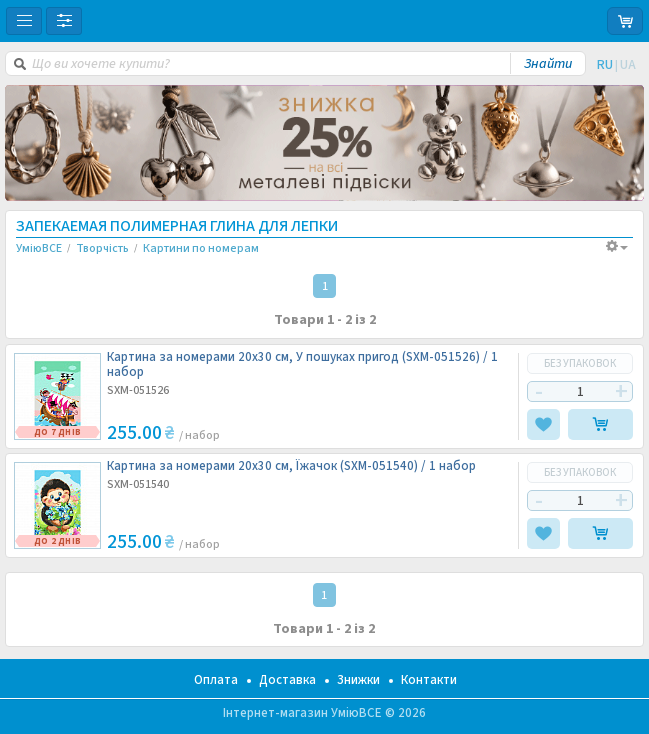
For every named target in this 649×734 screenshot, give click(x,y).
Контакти (429, 680)
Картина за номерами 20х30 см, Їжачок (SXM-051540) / (291, 466)
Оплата (216, 680)
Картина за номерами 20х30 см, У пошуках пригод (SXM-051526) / (302, 365)
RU (605, 65)
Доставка (287, 680)
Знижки (358, 680)
